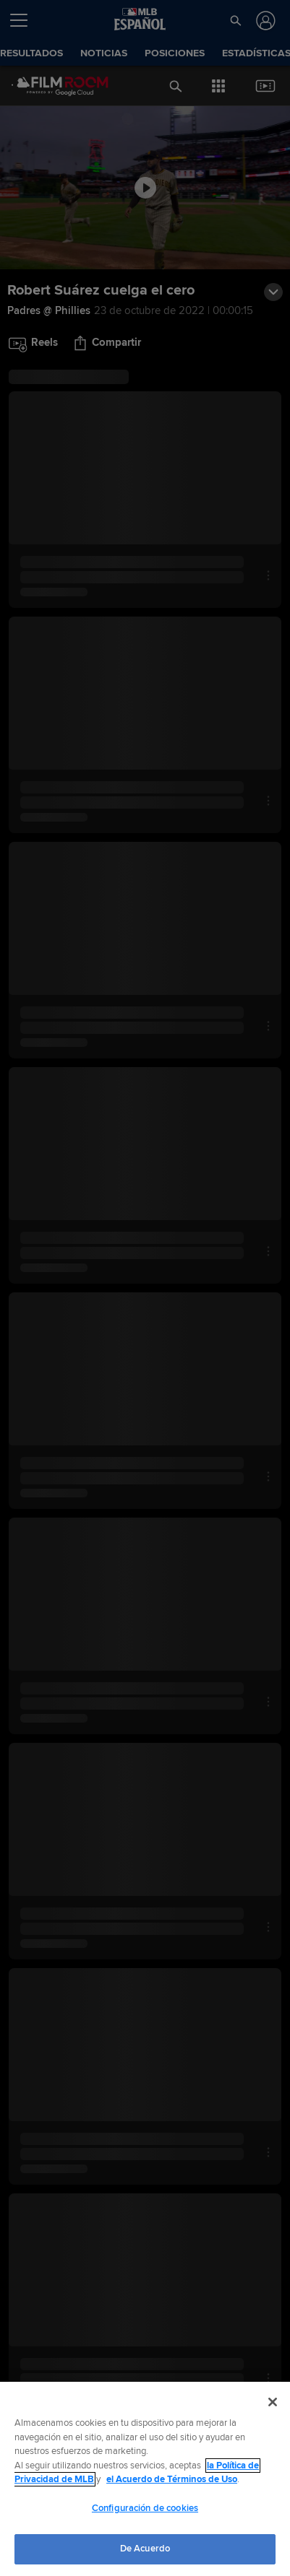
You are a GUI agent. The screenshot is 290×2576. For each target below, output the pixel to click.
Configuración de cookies (145, 2508)
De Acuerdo (145, 2548)
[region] (145, 2479)
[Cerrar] (273, 2402)
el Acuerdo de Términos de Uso (171, 2479)
